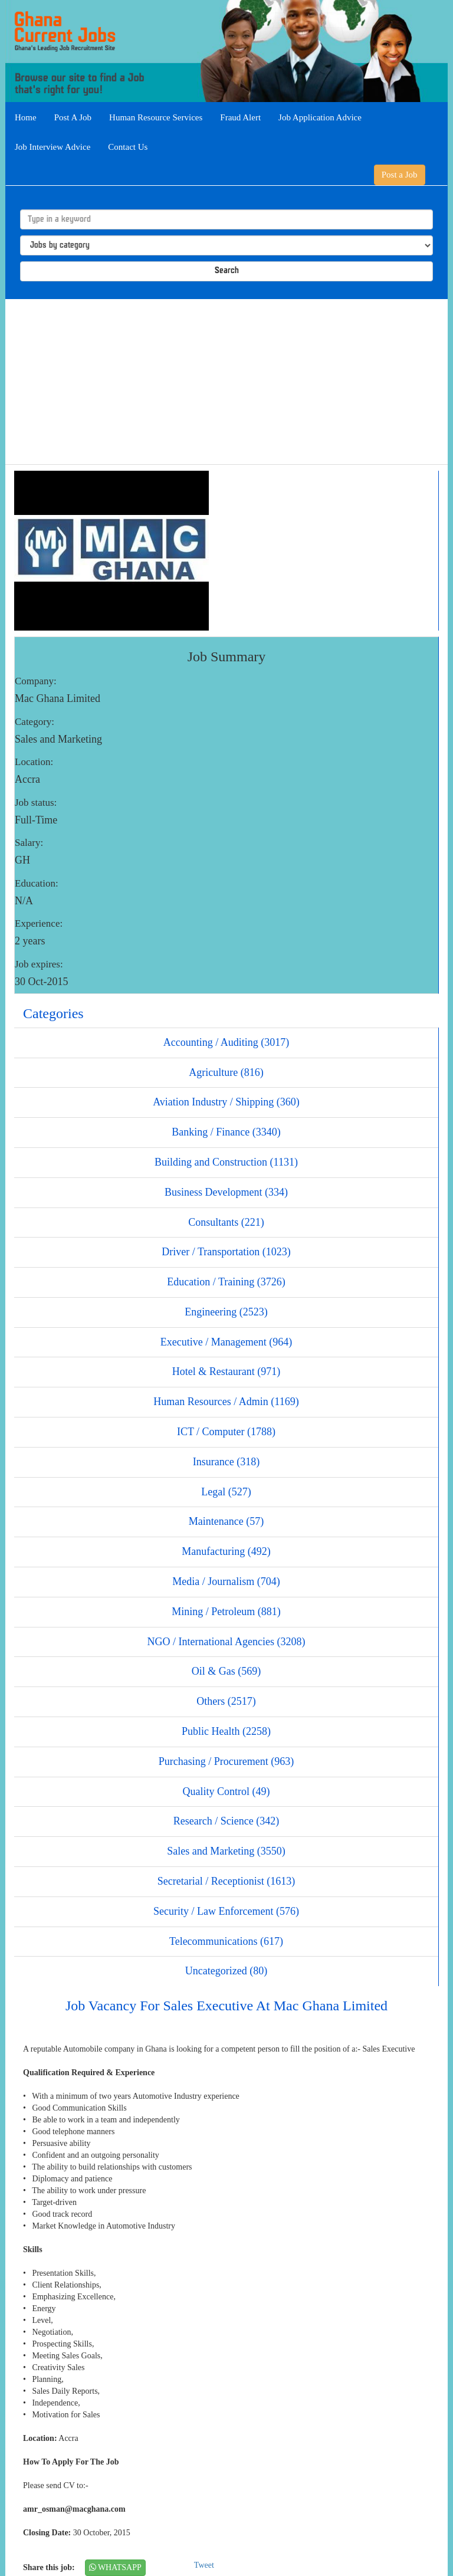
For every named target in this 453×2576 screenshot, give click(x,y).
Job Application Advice (320, 117)
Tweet (204, 2565)
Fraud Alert (240, 117)
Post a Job (400, 174)
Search (227, 271)
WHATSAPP (115, 2567)
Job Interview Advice (52, 147)
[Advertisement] (226, 381)
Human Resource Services (155, 117)
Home (26, 117)
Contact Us (127, 147)
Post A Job (72, 117)
